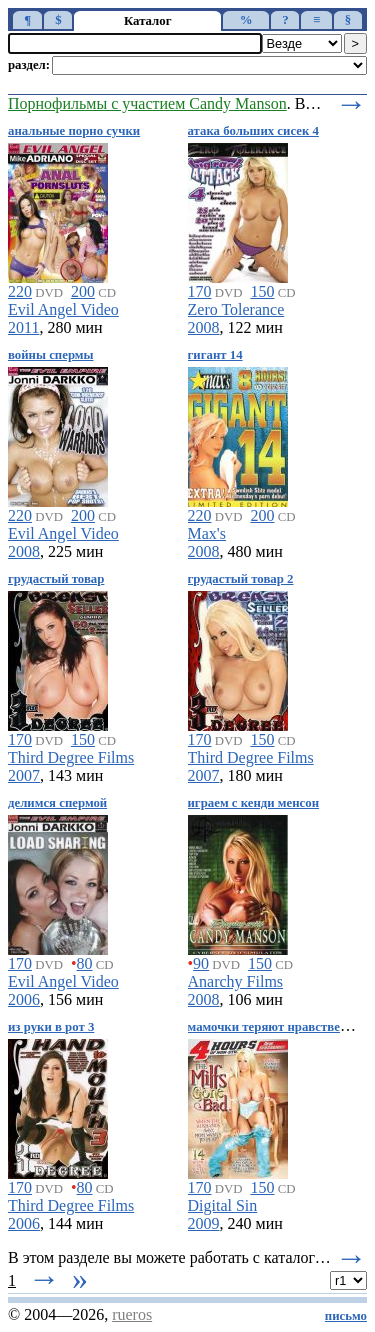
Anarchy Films (236, 981)
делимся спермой (57, 803)
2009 (204, 1223)
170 (200, 291)
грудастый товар (56, 579)
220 (20, 291)
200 (83, 291)
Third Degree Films (71, 757)
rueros (132, 1314)
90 (201, 963)
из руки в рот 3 (51, 1027)
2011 (23, 327)
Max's (207, 533)
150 (262, 291)
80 (85, 963)
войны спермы (51, 355)
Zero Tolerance (236, 309)
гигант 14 (215, 355)
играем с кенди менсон (254, 803)
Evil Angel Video (63, 309)
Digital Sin (223, 1205)
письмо (346, 1316)
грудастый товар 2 (241, 579)
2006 (24, 999)
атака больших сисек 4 (253, 131)
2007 (24, 775)
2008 (204, 327)
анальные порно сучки (74, 131)
